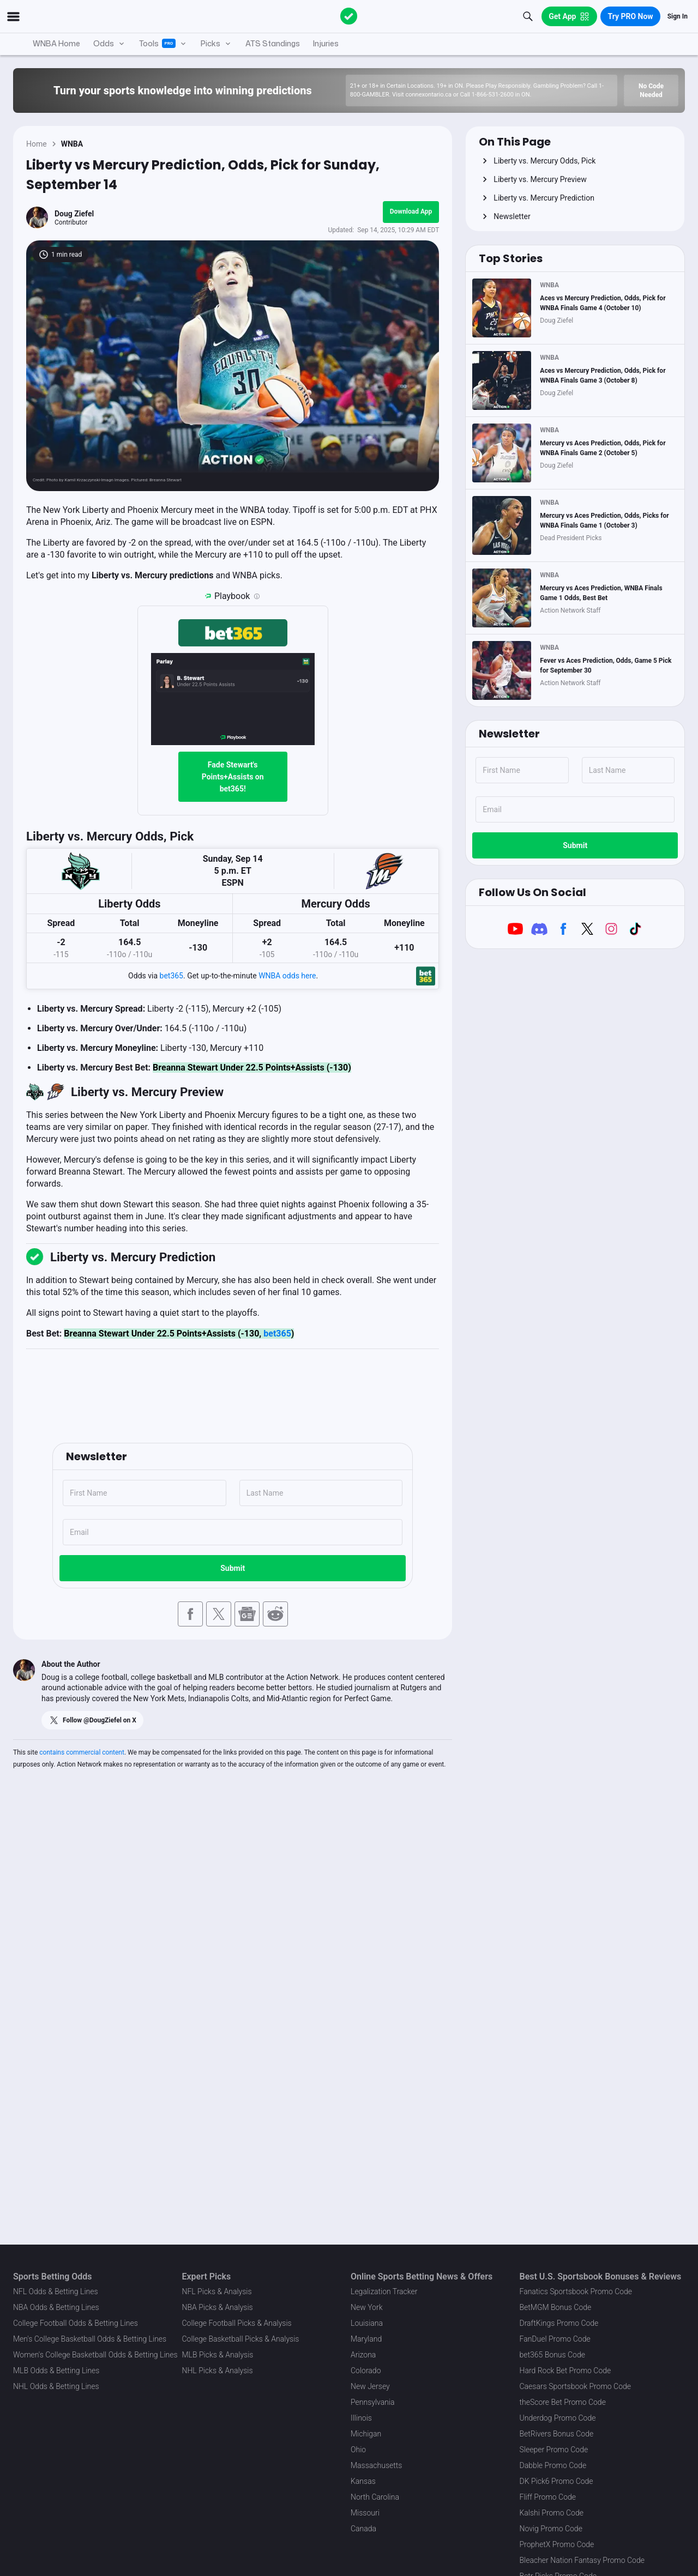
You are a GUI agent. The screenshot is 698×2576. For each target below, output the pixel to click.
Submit (232, 1568)
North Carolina (375, 2497)
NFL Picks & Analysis (217, 2291)
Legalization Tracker (384, 2291)
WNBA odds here (287, 975)
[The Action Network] (349, 16)
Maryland (366, 2339)
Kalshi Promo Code (551, 2512)
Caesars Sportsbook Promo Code (575, 2386)
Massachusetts (376, 2465)
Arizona (363, 2354)
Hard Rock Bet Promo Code (565, 2370)
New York (367, 2307)
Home (36, 144)
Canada (363, 2528)
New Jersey (370, 2386)
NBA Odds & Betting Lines (56, 2307)
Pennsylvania (373, 2402)
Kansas (363, 2481)
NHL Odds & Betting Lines (56, 2386)
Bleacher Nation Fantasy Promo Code (582, 2560)
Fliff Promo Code (548, 2497)
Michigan (366, 2433)
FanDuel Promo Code (555, 2339)
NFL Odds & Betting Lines (55, 2291)
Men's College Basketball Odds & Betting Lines (89, 2339)
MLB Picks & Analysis (218, 2354)
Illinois (361, 2418)
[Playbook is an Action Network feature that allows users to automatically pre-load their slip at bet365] (257, 596)
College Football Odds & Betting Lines (75, 2323)
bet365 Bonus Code (552, 2354)
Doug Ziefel (74, 213)
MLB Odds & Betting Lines (56, 2370)
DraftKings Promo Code (559, 2323)
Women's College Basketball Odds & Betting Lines (95, 2354)
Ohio (358, 2449)
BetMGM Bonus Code (556, 2307)
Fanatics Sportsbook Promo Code (576, 2291)
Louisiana (367, 2323)
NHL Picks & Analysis (217, 2370)
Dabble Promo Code (553, 2465)
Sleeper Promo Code (554, 2449)
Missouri (365, 2512)
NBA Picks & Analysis (217, 2307)
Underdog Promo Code (558, 2418)
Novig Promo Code (551, 2528)
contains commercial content (81, 1752)
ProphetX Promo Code (557, 2544)
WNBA (72, 144)
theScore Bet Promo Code (563, 2402)
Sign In (677, 16)
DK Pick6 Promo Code (556, 2481)
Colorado (366, 2370)
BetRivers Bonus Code (557, 2433)
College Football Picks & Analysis (237, 2323)
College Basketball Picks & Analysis (240, 2339)
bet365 (171, 975)
